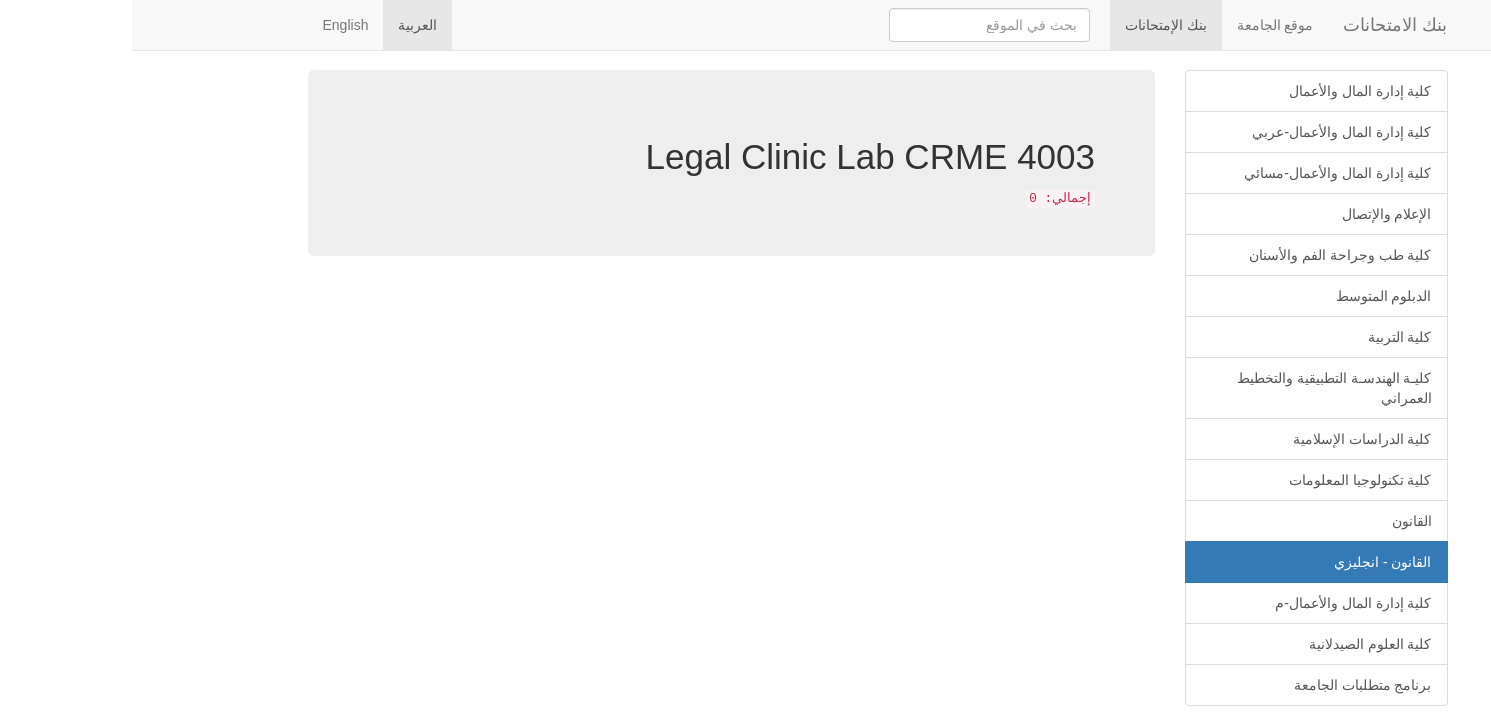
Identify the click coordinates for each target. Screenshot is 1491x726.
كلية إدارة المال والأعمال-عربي (1209, 132)
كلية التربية (1268, 337)
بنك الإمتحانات (1034, 25)
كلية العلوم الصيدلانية (1238, 644)
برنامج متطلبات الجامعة (1231, 685)
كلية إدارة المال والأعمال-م (1221, 603)
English (214, 25)
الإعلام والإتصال (1255, 214)
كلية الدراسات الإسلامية (1230, 439)
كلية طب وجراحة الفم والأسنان (1208, 255)
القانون (1280, 521)
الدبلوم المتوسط (1252, 296)
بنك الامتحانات (1263, 25)
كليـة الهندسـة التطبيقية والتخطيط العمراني (1202, 388)
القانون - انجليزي (1250, 562)
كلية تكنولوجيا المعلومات (1228, 480)
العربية (285, 25)
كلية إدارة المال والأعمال (1228, 91)
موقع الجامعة (1143, 25)
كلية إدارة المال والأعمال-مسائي (1205, 173)
